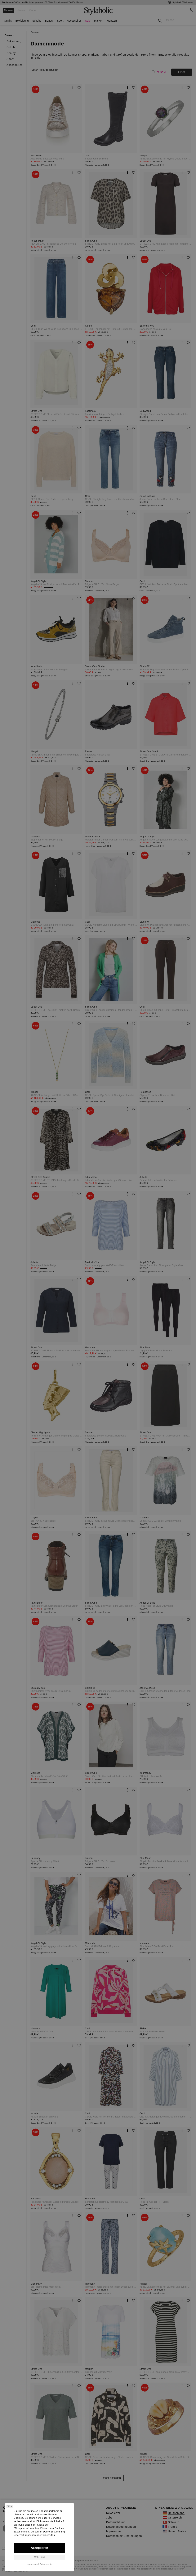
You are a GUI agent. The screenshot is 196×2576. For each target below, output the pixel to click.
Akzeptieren (39, 2547)
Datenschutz (46, 2564)
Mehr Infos (39, 2557)
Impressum (32, 2564)
